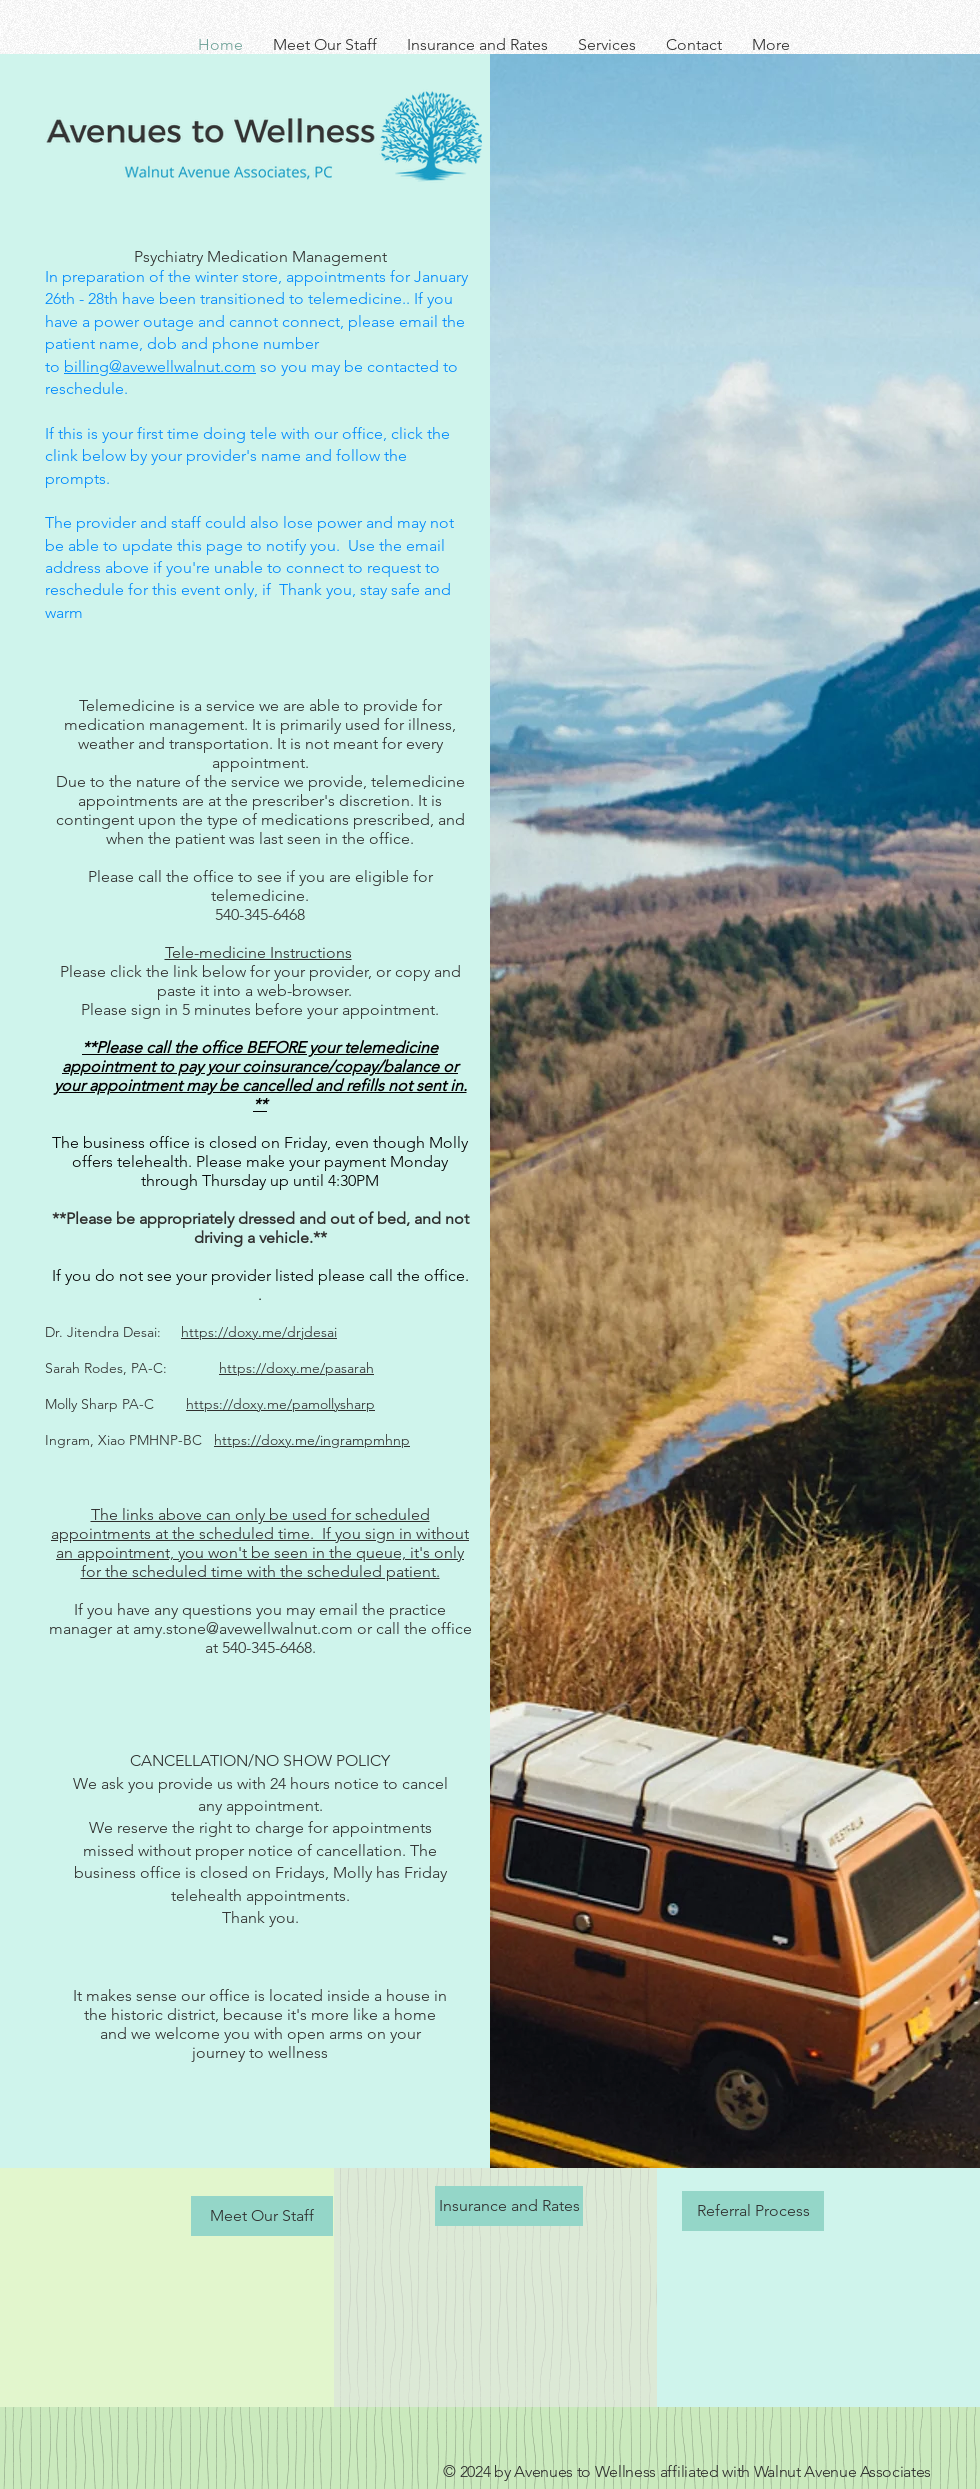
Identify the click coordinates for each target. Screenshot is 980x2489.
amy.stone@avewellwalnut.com (243, 1628)
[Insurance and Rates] (509, 2206)
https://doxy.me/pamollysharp (280, 1404)
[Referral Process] (753, 2211)
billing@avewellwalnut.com (160, 366)
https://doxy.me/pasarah (296, 1368)
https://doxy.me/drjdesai (259, 1332)
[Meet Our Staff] (262, 2216)
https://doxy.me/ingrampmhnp (312, 1440)
